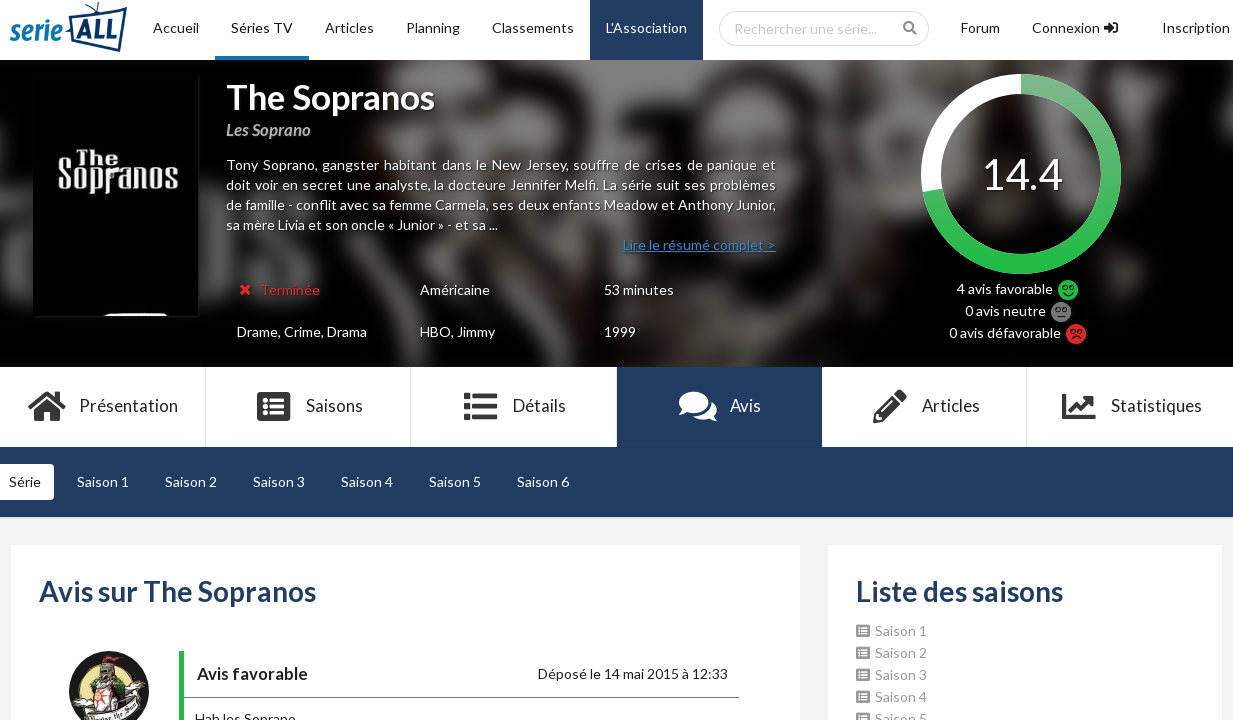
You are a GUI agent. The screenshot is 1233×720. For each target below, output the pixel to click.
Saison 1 (103, 481)
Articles (349, 27)
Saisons (308, 407)
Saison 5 (455, 481)
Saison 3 (279, 481)
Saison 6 (543, 481)
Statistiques (1130, 407)
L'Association (646, 27)
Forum (980, 27)
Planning (433, 27)
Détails (513, 407)
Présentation (102, 407)
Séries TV (262, 27)
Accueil (176, 27)
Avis (719, 407)
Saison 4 (367, 481)
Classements (533, 27)
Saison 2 (191, 481)
